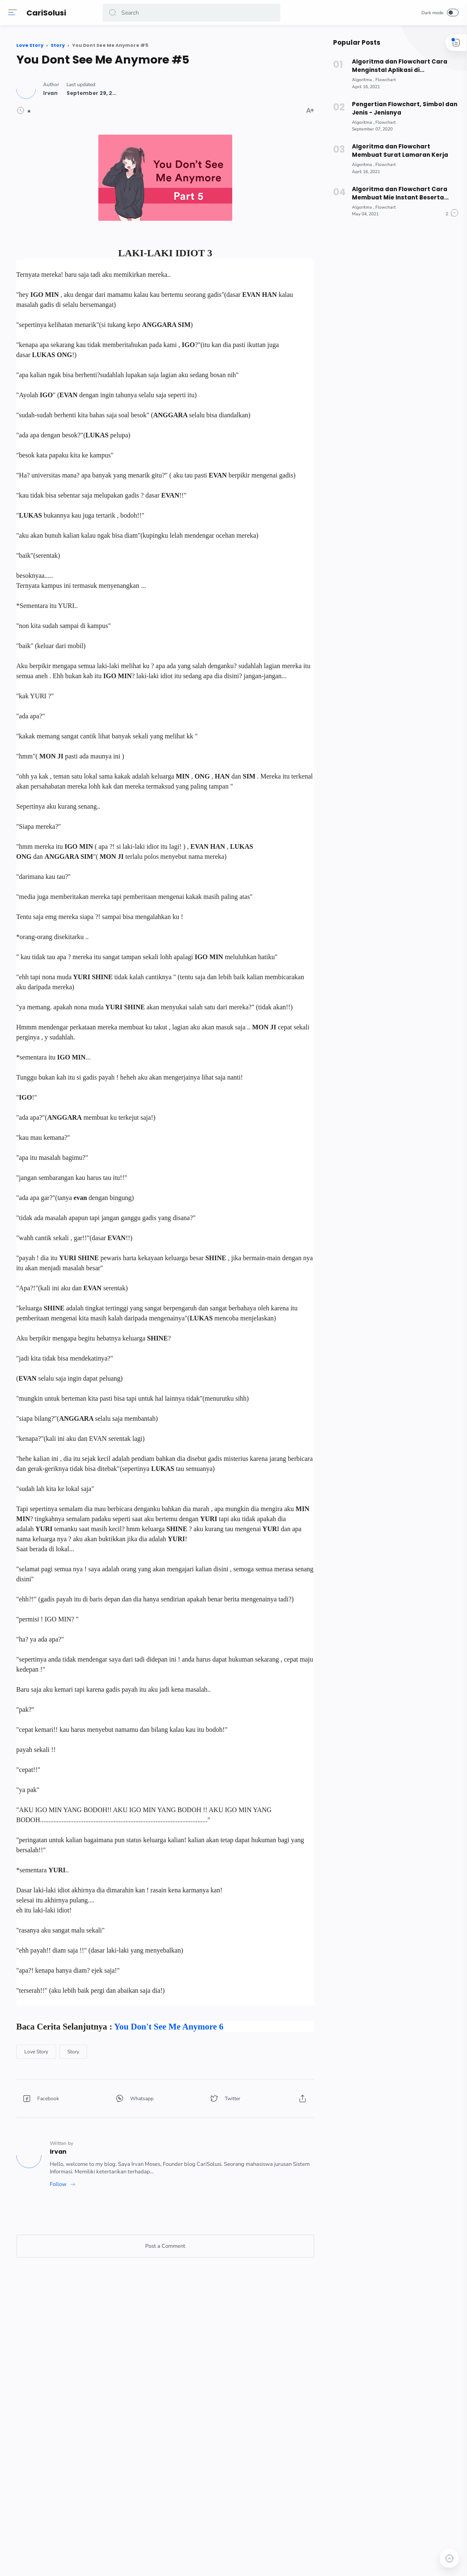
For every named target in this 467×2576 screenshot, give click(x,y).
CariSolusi (48, 13)
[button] (114, 13)
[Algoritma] (359, 80)
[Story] (168, 2279)
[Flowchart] (381, 80)
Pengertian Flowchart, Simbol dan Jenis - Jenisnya (400, 108)
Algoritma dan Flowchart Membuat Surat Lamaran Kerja (395, 151)
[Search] (192, 13)
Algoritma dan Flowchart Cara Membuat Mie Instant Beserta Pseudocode (395, 193)
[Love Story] (131, 2279)
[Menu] (14, 12)
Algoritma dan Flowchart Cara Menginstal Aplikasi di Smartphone (395, 66)
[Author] (145, 89)
